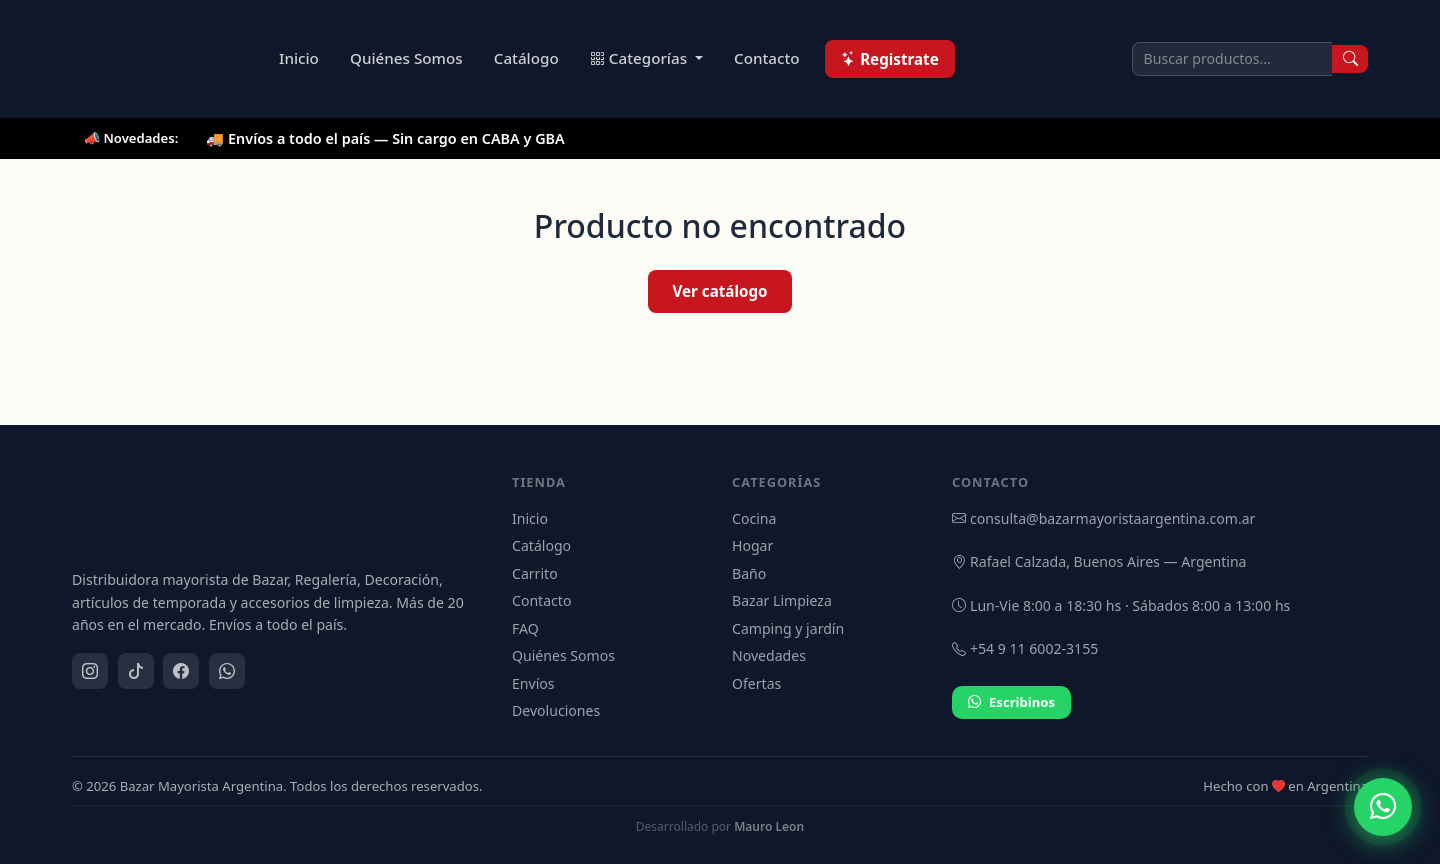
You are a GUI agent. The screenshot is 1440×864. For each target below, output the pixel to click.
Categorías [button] (640, 58)
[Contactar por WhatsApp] (1383, 807)
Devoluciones (556, 710)
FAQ (525, 628)
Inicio (299, 58)
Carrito (535, 573)
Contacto (767, 58)
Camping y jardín (788, 628)
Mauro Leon (769, 826)
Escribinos (1011, 703)
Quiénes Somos (406, 58)
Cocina (754, 518)
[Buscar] (1350, 59)
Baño (749, 573)
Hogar (752, 545)
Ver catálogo (719, 291)
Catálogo (526, 58)
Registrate (890, 59)
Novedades (769, 655)
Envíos (533, 683)
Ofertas (756, 683)
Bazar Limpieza (782, 600)
